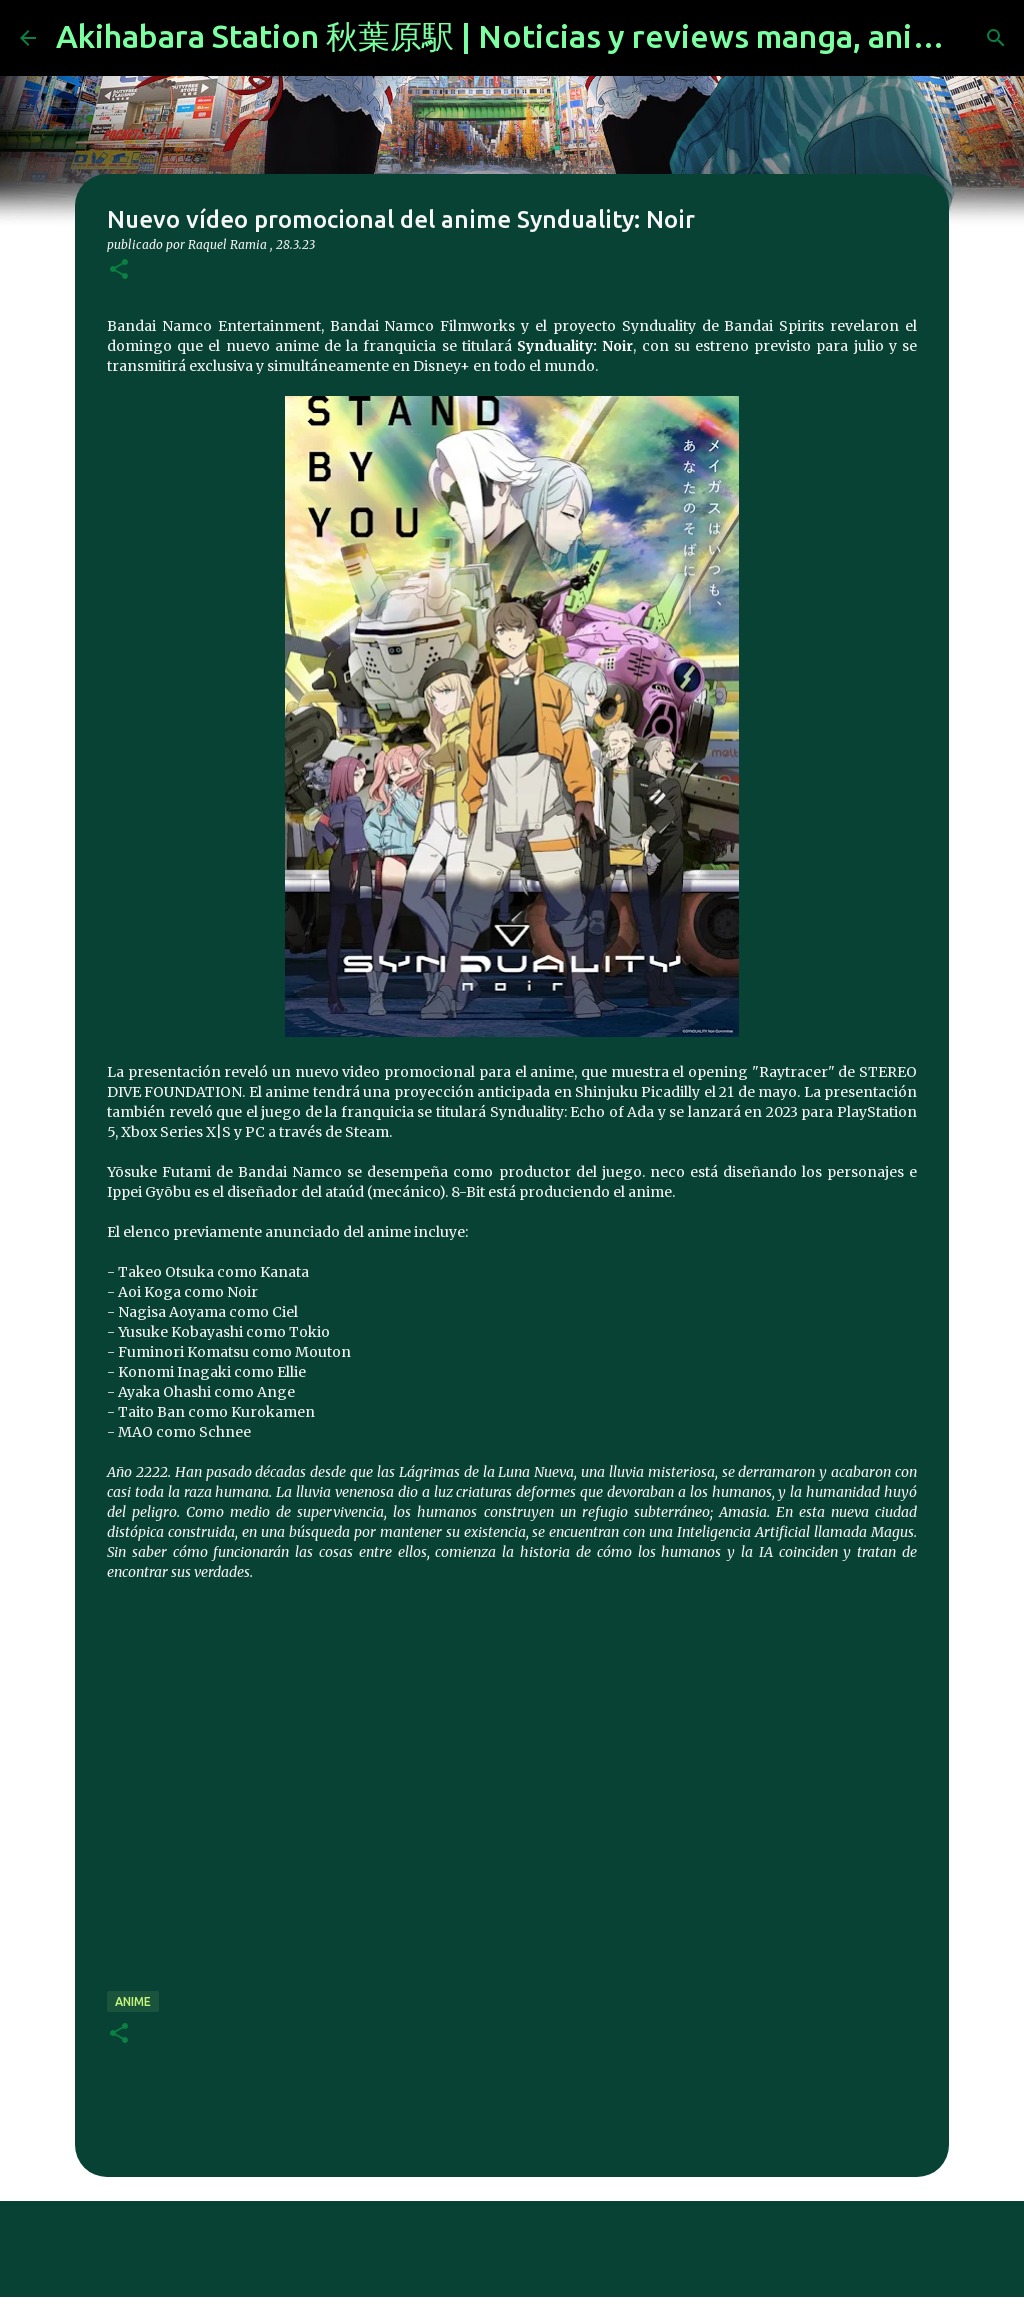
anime (133, 2001)
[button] (119, 270)
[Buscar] (996, 38)
